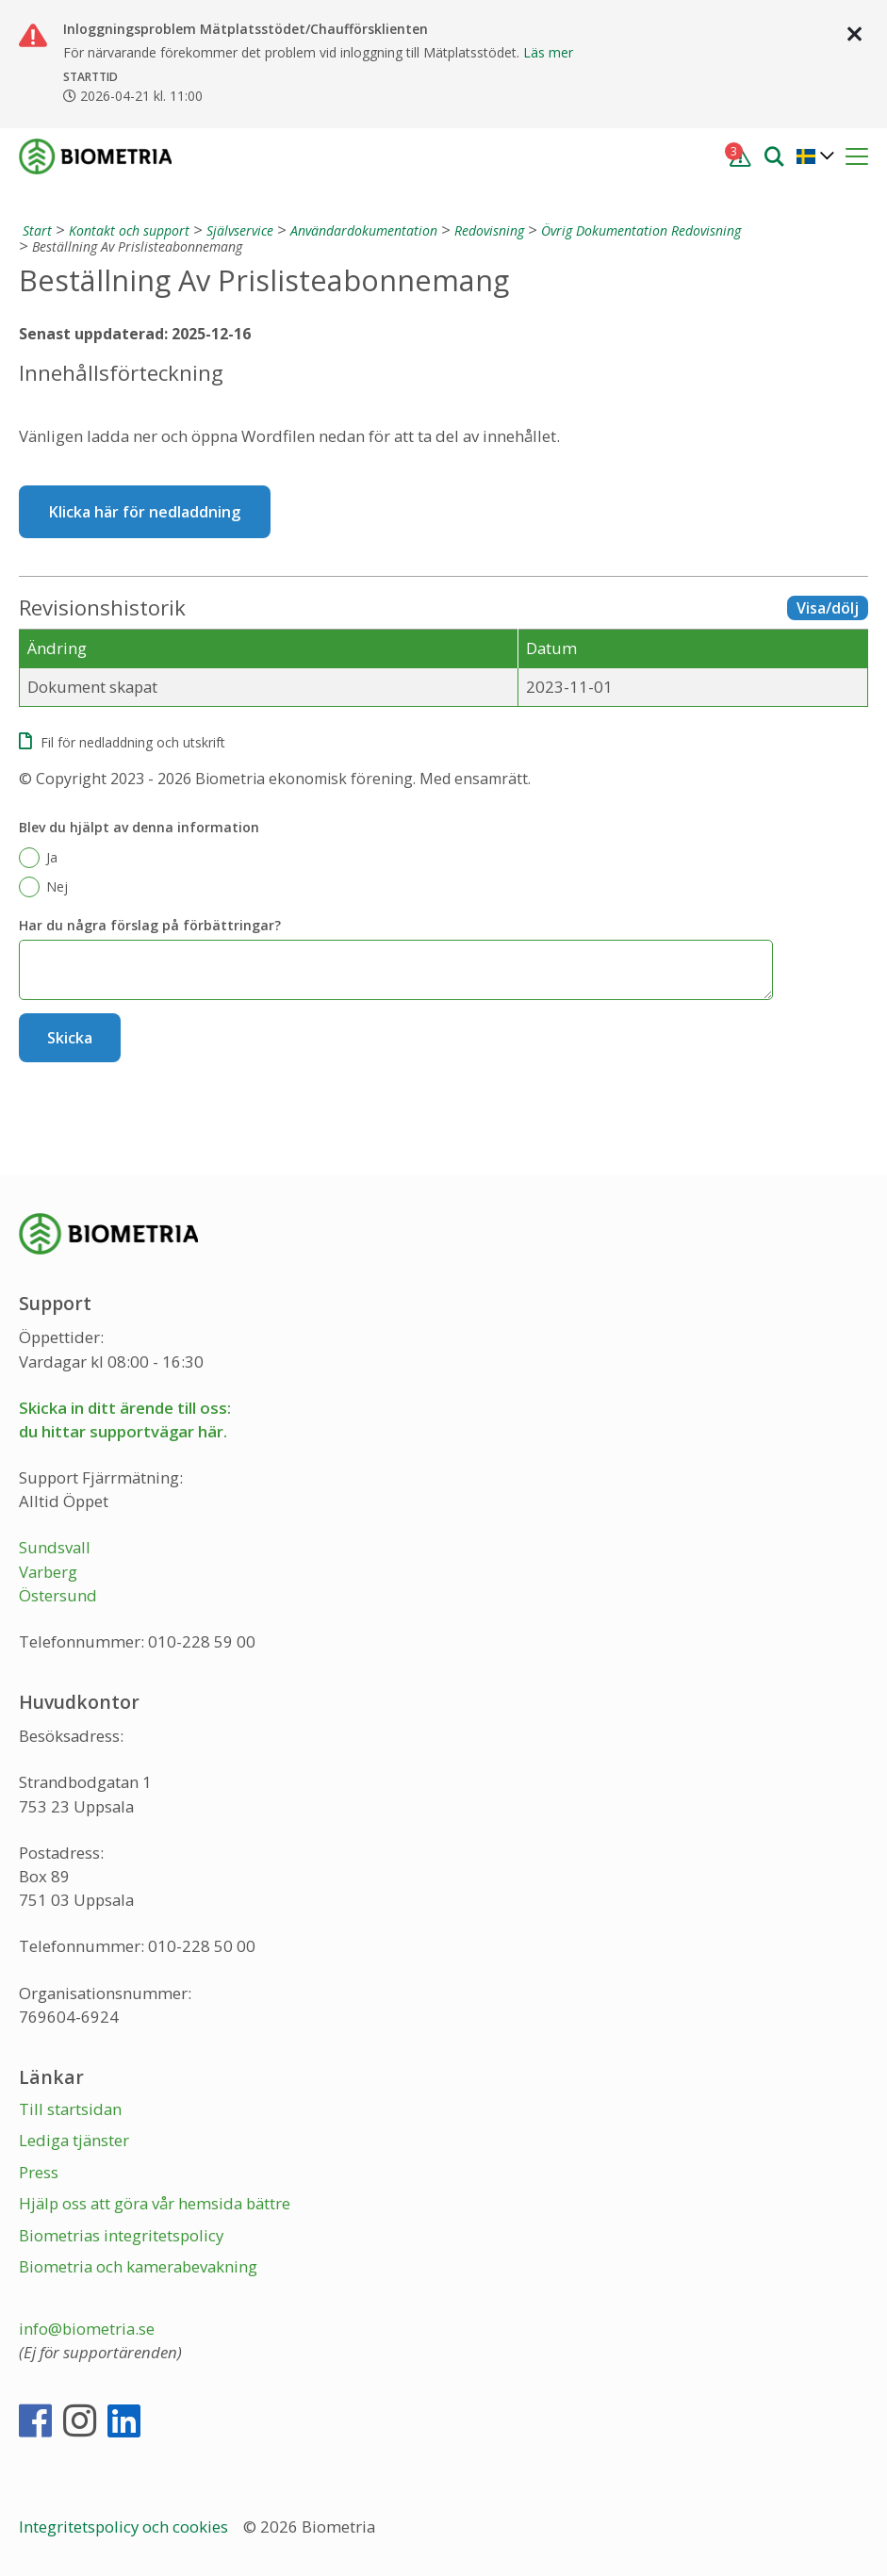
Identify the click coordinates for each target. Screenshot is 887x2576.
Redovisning (489, 230)
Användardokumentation (363, 230)
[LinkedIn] (123, 2428)
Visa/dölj (828, 608)
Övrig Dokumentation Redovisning (641, 230)
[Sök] (774, 155)
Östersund (58, 1595)
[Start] (35, 230)
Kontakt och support (129, 230)
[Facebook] (35, 2428)
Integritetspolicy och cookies (125, 2526)
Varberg (48, 1572)
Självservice (239, 230)
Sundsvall (54, 1547)
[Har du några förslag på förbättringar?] (396, 970)
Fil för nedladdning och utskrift (133, 742)
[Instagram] (79, 2428)
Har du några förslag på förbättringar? (150, 925)
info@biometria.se (87, 2328)
